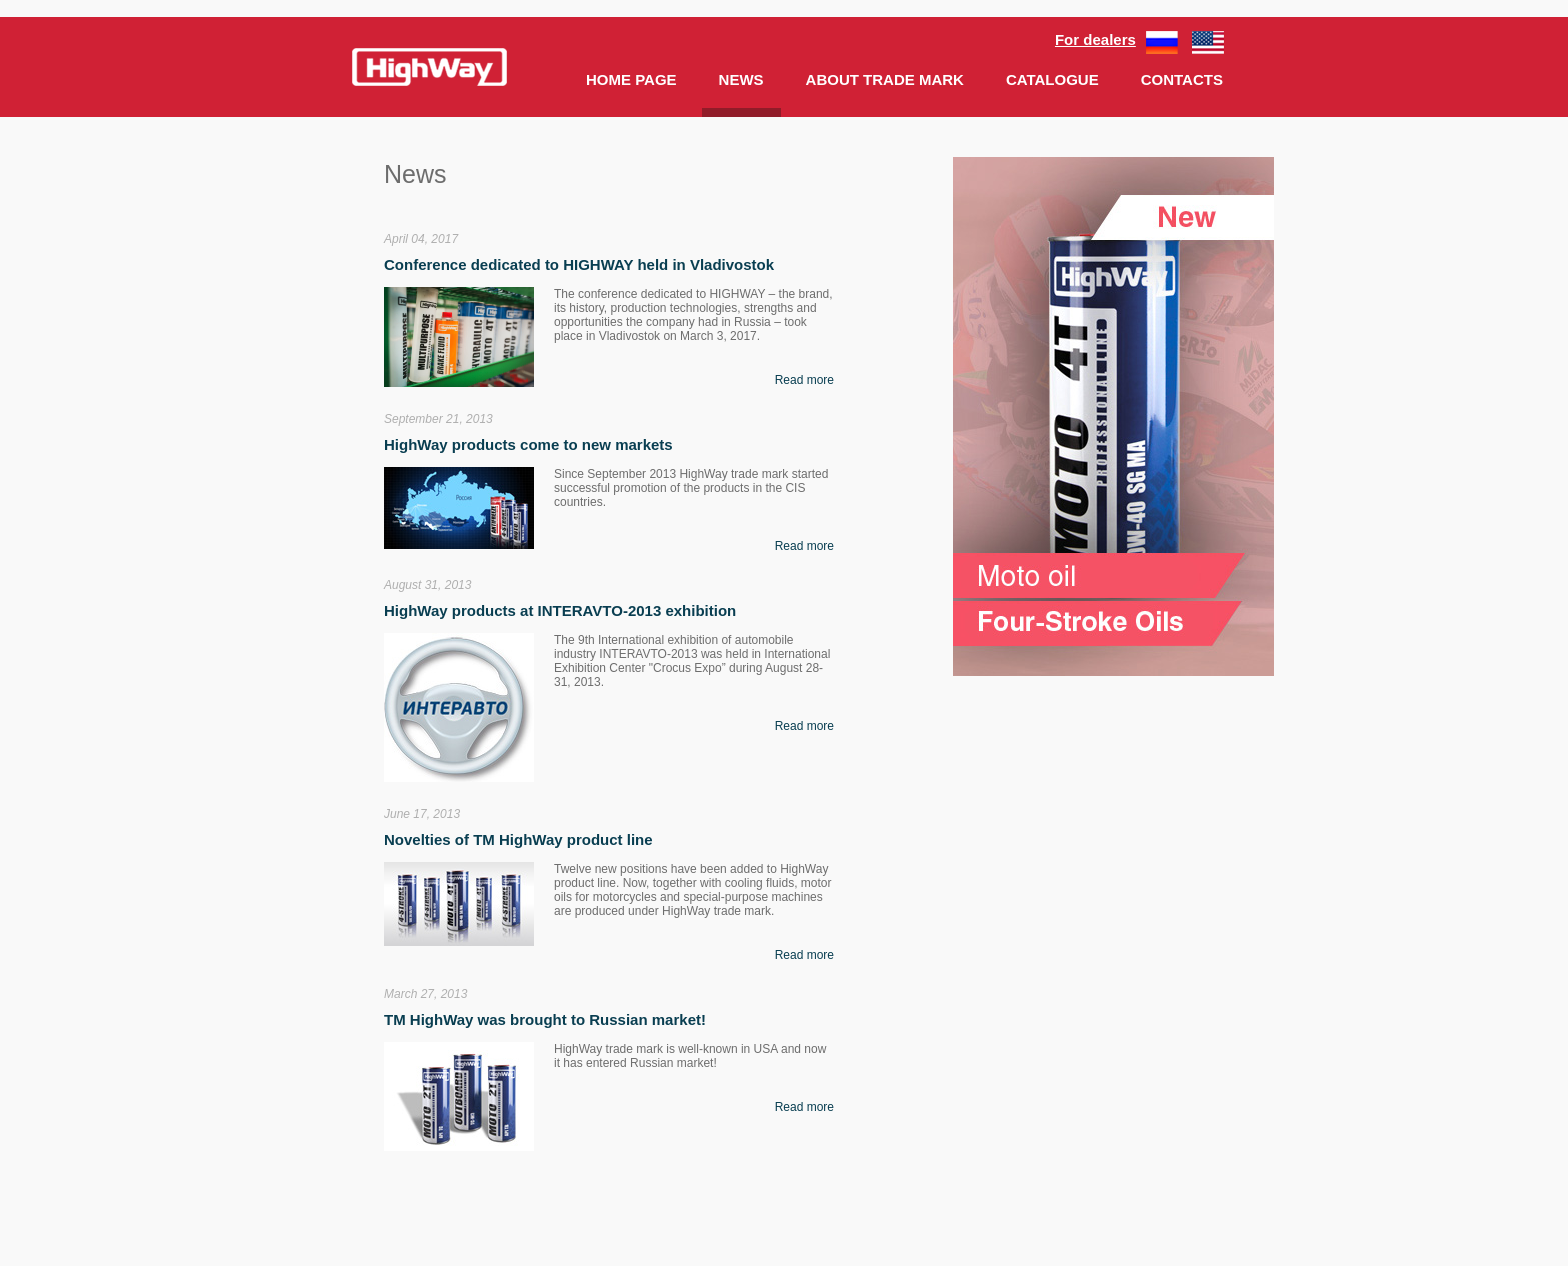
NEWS (741, 79)
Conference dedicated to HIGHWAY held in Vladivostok (579, 264)
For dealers (1095, 39)
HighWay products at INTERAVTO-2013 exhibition (560, 610)
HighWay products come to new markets (528, 444)
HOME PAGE (631, 79)
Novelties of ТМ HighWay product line (518, 839)
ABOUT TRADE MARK (885, 79)
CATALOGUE (1052, 79)
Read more (804, 380)
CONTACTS (1182, 79)
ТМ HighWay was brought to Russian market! (545, 1019)
